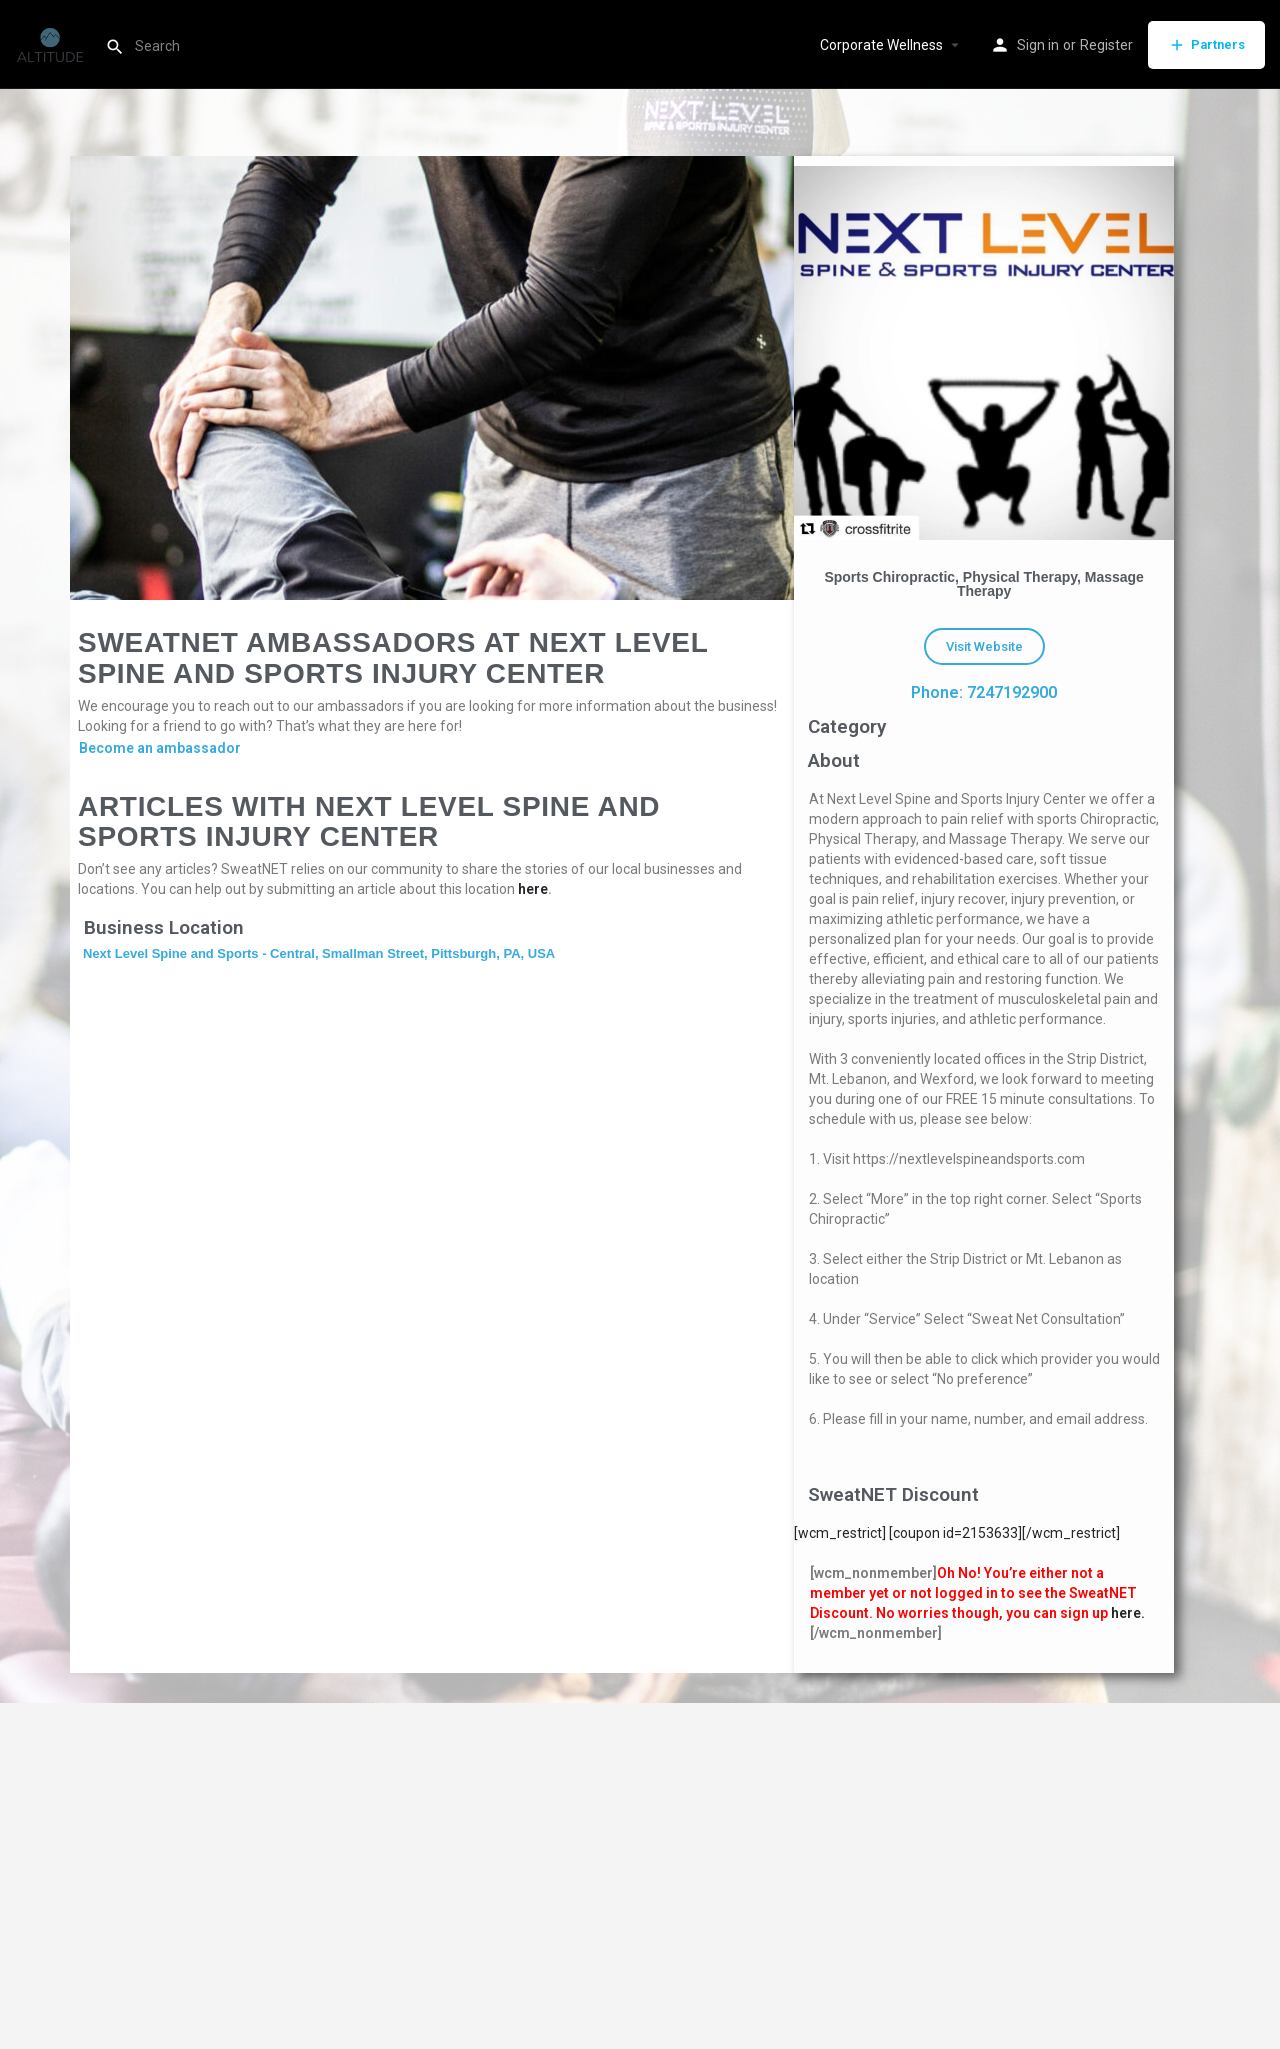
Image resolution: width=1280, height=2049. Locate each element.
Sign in (1038, 45)
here (533, 889)
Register (1106, 45)
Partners (1206, 45)
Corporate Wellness (881, 45)
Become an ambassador (160, 748)
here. (1128, 1613)
